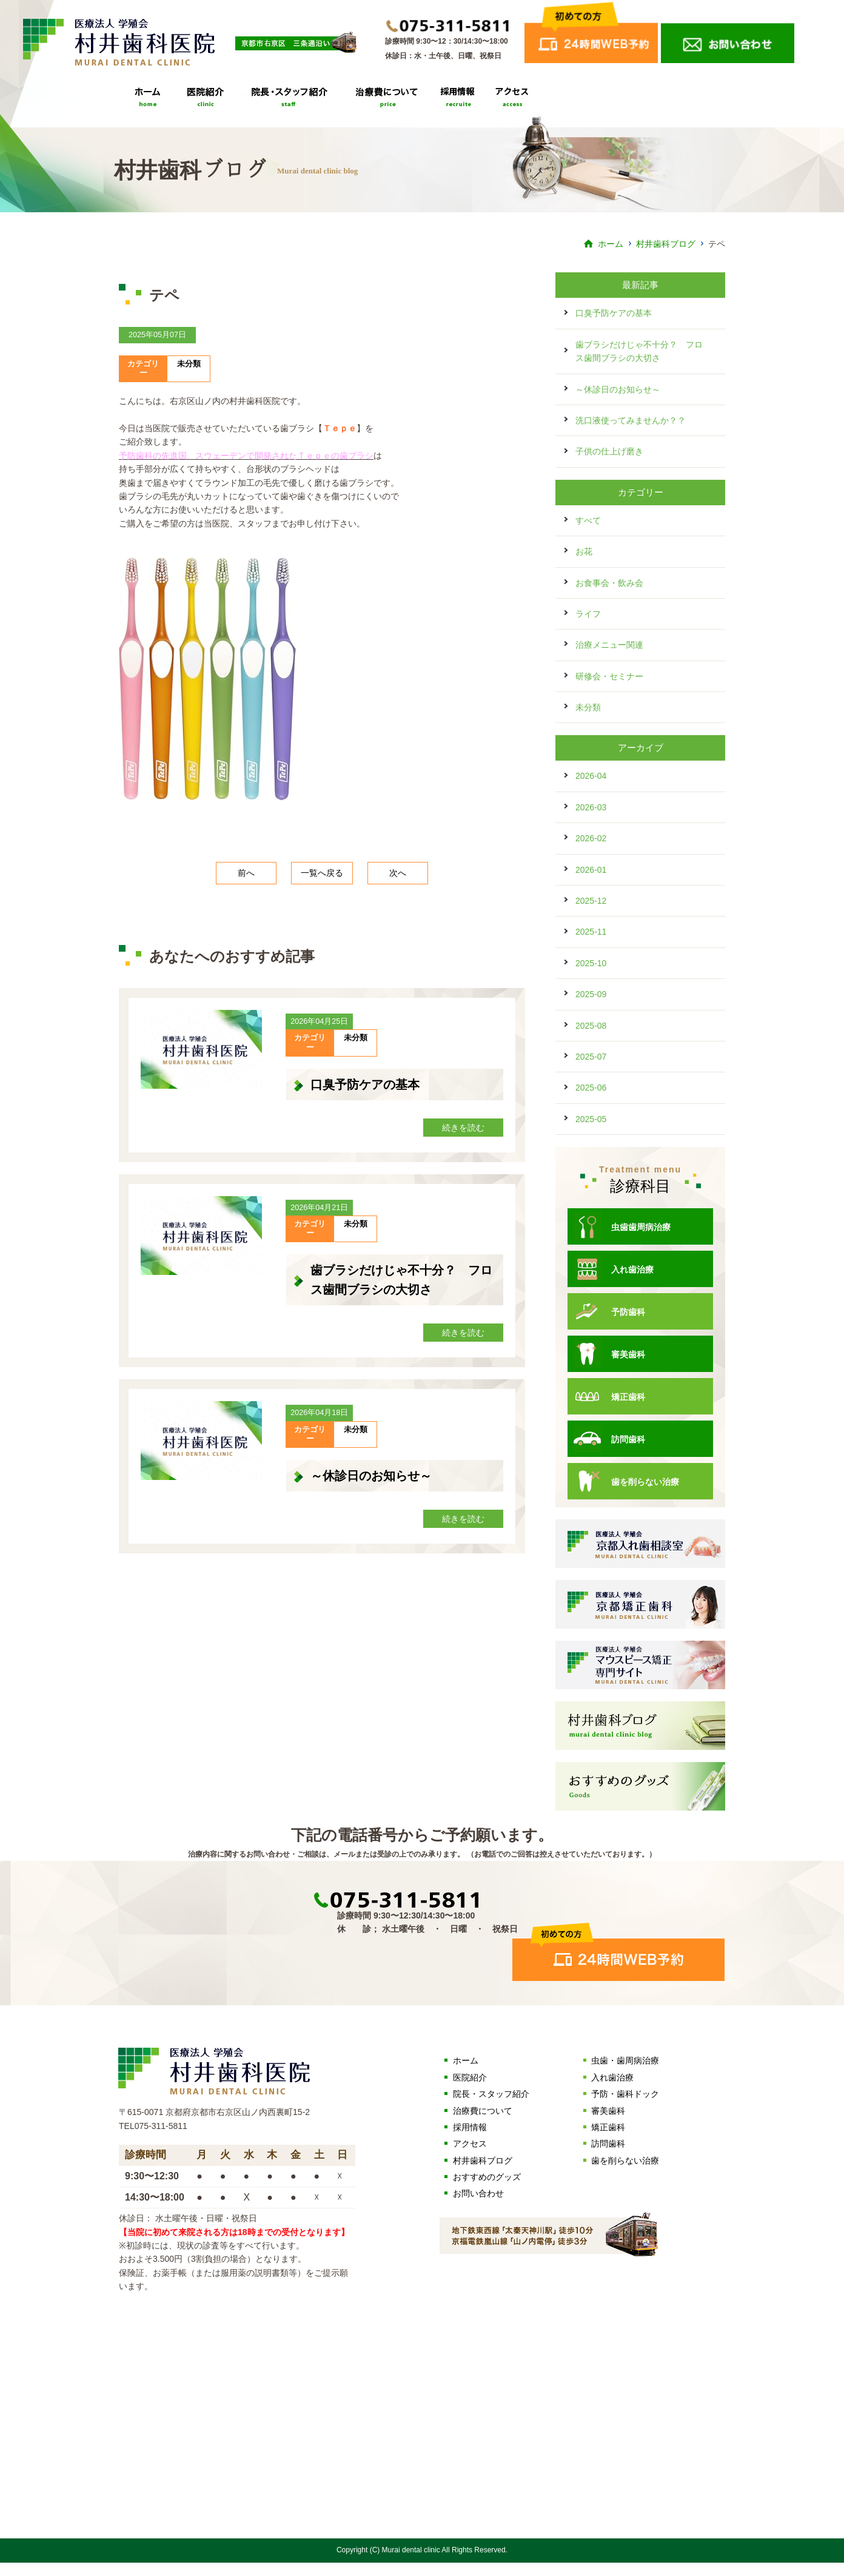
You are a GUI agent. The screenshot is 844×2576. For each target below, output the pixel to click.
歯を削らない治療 (626, 1481)
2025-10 (590, 963)
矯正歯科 (609, 1396)
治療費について (390, 101)
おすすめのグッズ (487, 2177)
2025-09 (590, 994)
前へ (246, 873)
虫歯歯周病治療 (622, 1226)
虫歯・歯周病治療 (625, 2060)
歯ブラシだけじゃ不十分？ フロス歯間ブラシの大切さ (639, 351)
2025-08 (590, 1026)
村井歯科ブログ (665, 244)
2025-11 (590, 932)
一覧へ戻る (322, 873)
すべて (588, 520)
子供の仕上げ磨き (609, 451)
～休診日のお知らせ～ (371, 1475)
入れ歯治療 (614, 1269)
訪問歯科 (609, 1439)
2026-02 (590, 838)
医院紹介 (205, 101)
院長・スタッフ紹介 (292, 101)
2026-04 (590, 776)
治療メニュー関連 (609, 645)
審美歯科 (609, 1354)
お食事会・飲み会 (609, 583)
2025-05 (590, 1119)
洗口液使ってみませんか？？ (630, 420)
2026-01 (590, 870)
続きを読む (463, 1127)
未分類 (189, 364)
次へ (397, 873)
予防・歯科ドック (625, 2094)
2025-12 (590, 901)
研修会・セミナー (609, 676)
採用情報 (458, 101)
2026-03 (590, 807)
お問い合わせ (478, 2193)
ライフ (588, 614)
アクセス (510, 101)
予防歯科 (609, 1311)
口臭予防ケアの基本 (365, 1084)
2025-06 (590, 1087)
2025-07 (590, 1056)
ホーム (610, 244)
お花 (583, 551)
